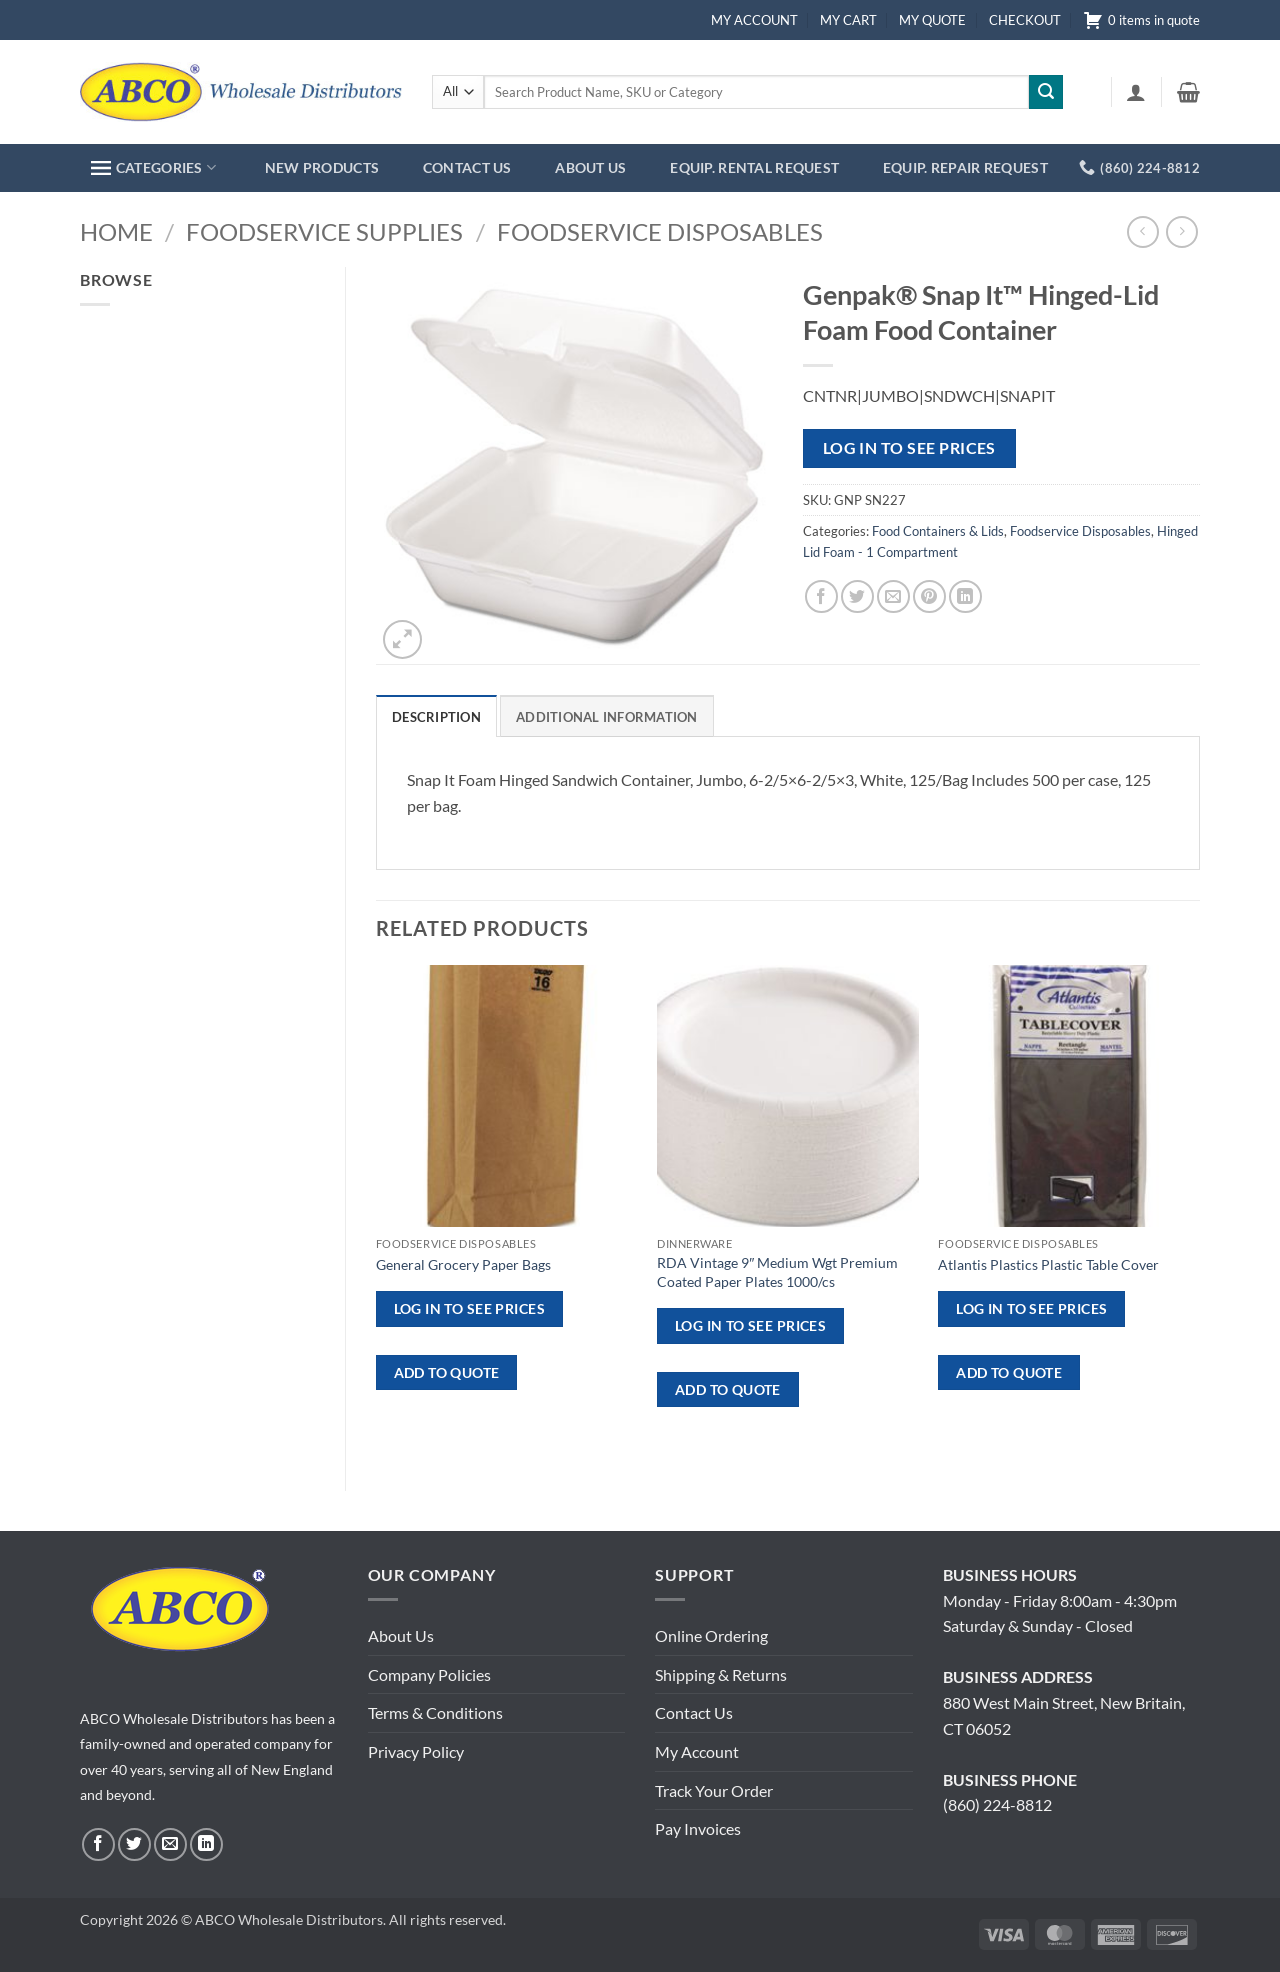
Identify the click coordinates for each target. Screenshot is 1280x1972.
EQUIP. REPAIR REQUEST (965, 167)
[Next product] (1142, 231)
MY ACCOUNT (754, 20)
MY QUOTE (932, 20)
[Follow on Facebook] (98, 1844)
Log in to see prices (909, 448)
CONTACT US (467, 167)
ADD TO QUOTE (447, 1372)
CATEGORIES (153, 167)
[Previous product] (1181, 231)
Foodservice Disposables (660, 231)
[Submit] (1046, 92)
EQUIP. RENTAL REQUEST (754, 167)
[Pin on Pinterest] (929, 596)
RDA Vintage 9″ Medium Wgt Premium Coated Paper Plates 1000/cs (777, 1272)
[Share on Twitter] (857, 596)
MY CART (848, 20)
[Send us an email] (170, 1844)
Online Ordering (711, 1635)
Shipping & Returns (721, 1674)
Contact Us (694, 1712)
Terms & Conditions (435, 1712)
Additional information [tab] (607, 717)
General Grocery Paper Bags (463, 1264)
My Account (697, 1751)
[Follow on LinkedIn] (206, 1844)
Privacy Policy (416, 1751)
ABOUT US (590, 167)
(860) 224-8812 (997, 1804)
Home (116, 231)
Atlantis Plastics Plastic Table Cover (1048, 1264)
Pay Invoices (698, 1828)
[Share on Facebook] (821, 596)
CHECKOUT (1025, 20)
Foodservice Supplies (324, 231)
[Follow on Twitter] (134, 1844)
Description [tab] (436, 717)
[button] (1136, 92)
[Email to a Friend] (893, 596)
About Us (401, 1635)
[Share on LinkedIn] (965, 596)
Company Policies (429, 1674)
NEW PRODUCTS (322, 167)
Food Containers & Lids (938, 531)
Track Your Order (714, 1790)
